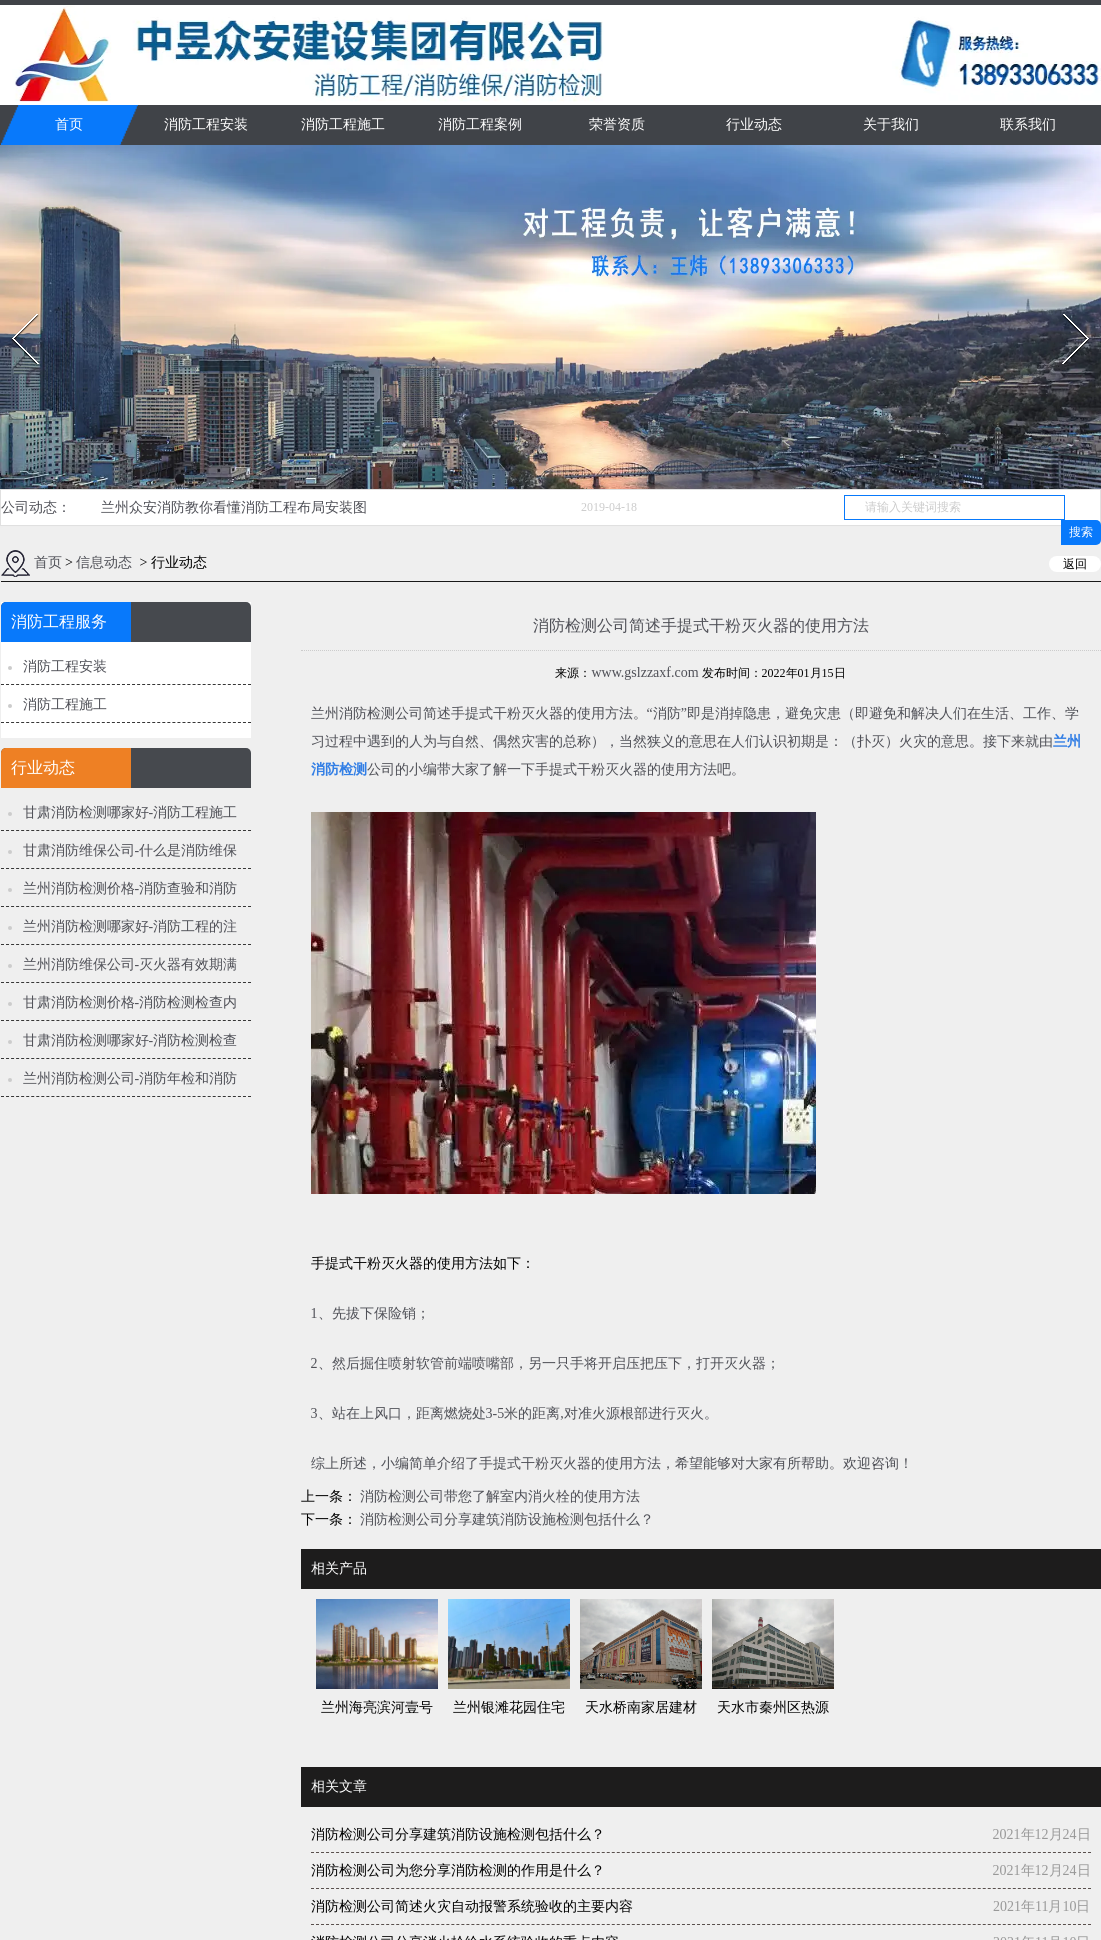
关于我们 (891, 124)
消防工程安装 (206, 124)
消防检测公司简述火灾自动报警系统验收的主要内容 (472, 1906)
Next (1064, 307)
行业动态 (754, 124)
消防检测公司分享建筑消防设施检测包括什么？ (506, 1519)
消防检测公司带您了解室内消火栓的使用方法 (499, 1496)
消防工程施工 (343, 124)
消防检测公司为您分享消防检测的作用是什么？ (458, 1870)
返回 (1075, 564)
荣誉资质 (617, 124)
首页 (69, 124)
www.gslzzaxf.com (644, 672)
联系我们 (1028, 124)
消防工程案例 (480, 124)
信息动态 (104, 562)
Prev (13, 307)
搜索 (1081, 532)
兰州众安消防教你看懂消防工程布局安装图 (234, 507)
